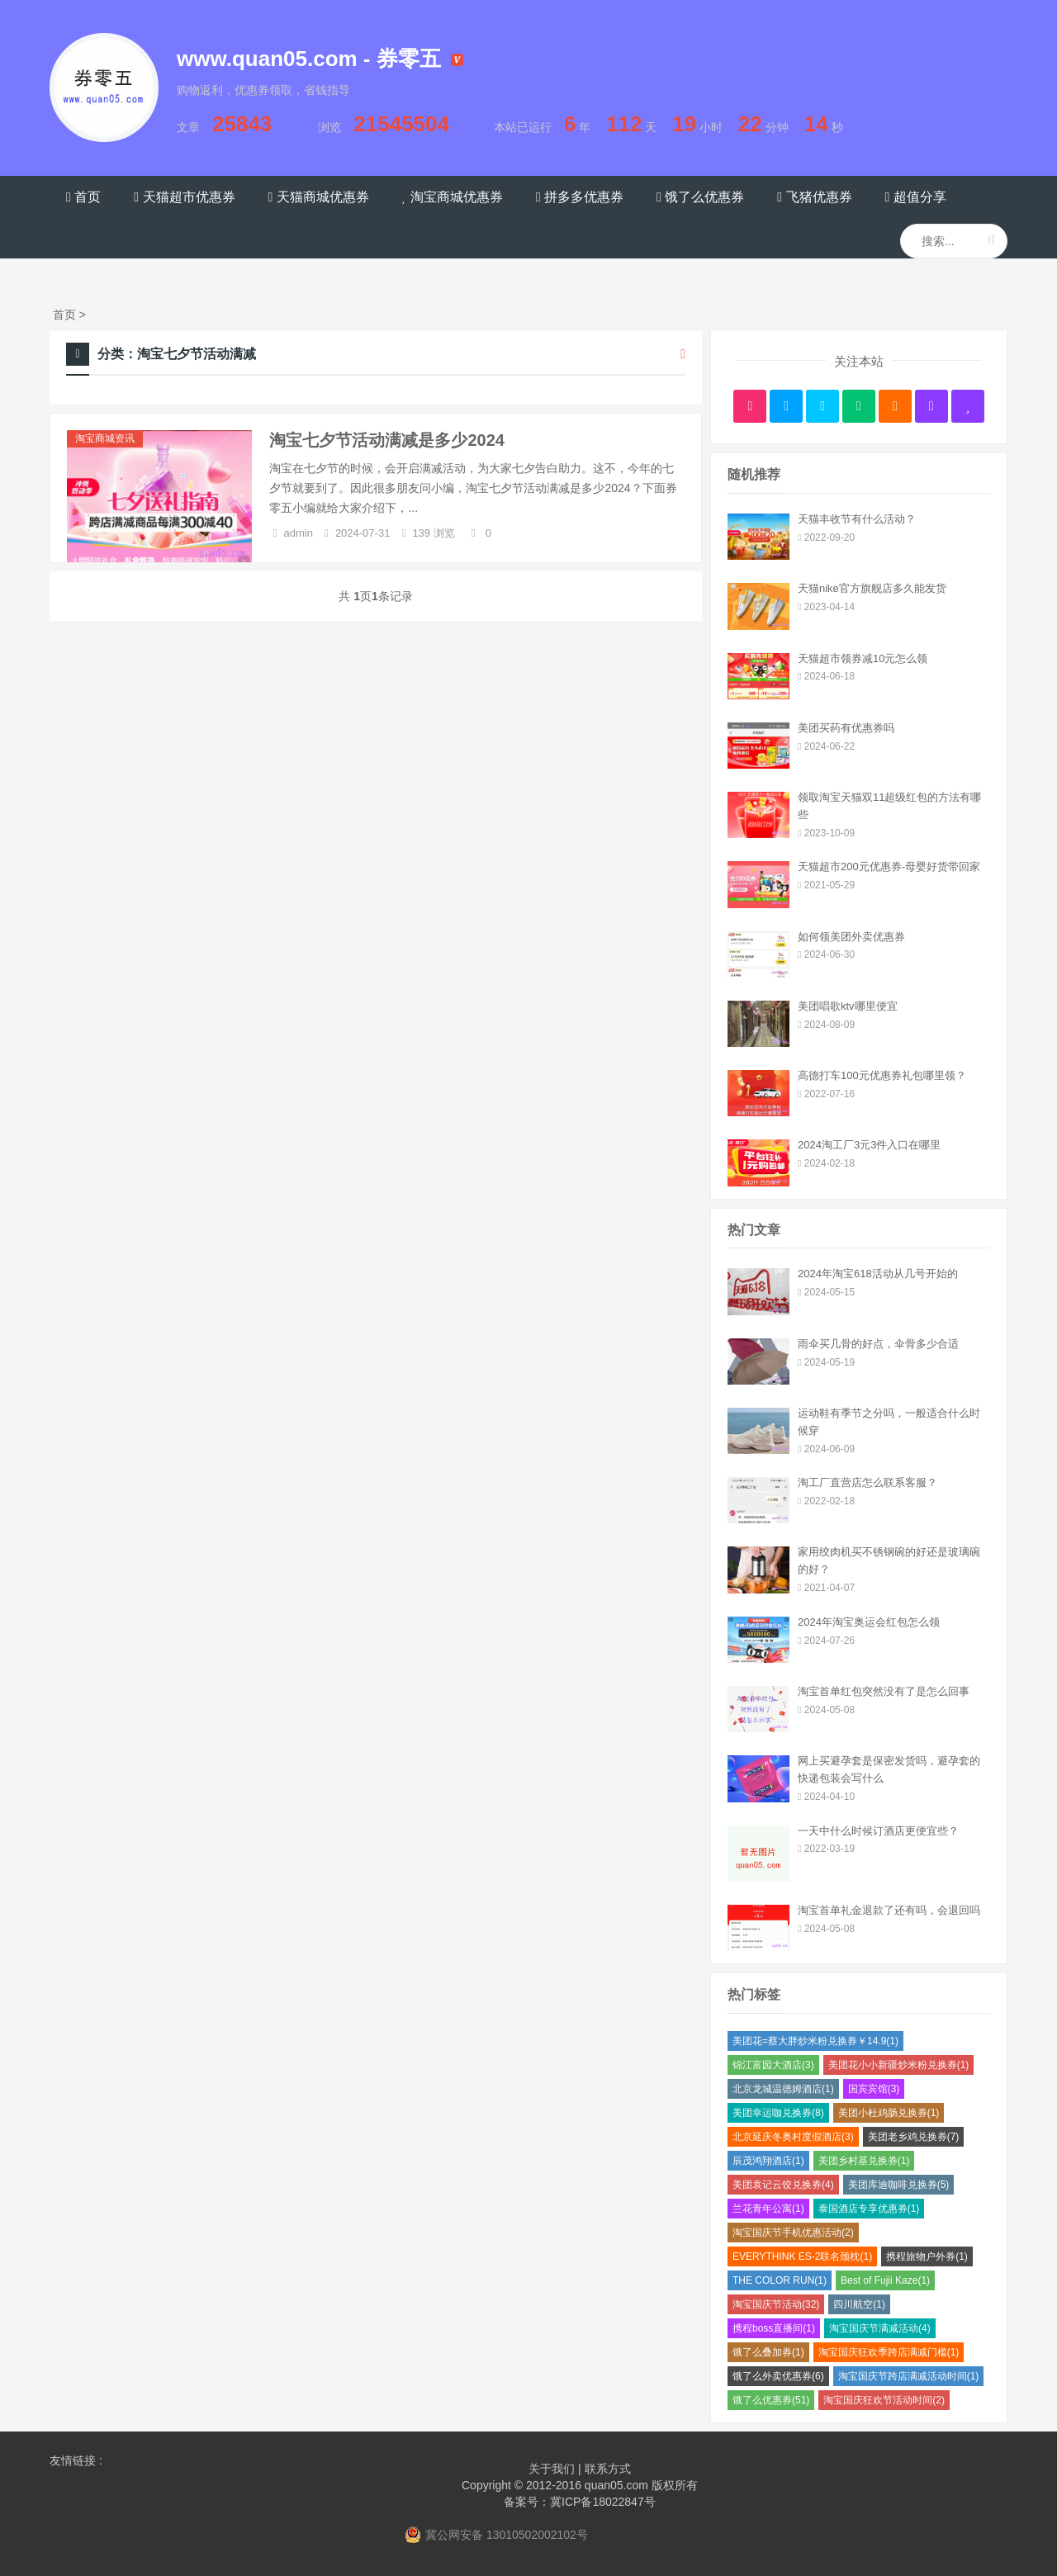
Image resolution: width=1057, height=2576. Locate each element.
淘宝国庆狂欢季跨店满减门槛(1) (889, 2352)
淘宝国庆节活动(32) (775, 2304)
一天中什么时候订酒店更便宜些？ (878, 1831)
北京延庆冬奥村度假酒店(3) (793, 2137)
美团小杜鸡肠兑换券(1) (889, 2113)
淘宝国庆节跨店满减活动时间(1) (908, 2376)
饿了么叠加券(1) (768, 2352)
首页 (64, 314)
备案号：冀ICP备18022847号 (580, 2501)
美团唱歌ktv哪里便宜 (848, 1006)
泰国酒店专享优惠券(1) (869, 2208)
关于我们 (551, 2468)
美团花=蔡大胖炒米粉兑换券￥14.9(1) (815, 2041)
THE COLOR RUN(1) (779, 2280)
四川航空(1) (859, 2304)
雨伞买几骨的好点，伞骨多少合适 (878, 1344)
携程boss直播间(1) (773, 2328)
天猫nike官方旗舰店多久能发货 (872, 588)
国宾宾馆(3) (874, 2089)
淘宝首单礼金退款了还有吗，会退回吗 (889, 1910)
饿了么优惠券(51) (770, 2400)
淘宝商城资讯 (105, 438)
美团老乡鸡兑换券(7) (914, 2137)
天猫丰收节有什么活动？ (857, 519)
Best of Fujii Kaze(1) (885, 2280)
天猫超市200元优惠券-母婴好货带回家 (889, 866)
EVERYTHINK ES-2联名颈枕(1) (802, 2256)
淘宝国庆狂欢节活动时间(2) (884, 2400)
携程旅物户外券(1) (927, 2256)
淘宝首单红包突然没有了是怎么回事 (883, 1691)
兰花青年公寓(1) (768, 2208)
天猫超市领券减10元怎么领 (862, 658)
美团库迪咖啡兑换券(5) (899, 2184)
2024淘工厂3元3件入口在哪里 (869, 1145)
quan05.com (616, 2485)
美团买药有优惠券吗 (846, 728)
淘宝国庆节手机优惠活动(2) (793, 2232)
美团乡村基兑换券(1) (864, 2160)
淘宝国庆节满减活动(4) (880, 2328)
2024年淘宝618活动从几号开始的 (878, 1273)
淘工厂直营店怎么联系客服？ (867, 1482)
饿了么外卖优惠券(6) (778, 2376)
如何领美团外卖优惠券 (851, 936)
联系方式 (608, 2468)
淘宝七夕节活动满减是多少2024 (387, 440)
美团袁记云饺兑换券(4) (783, 2184)
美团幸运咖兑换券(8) (778, 2113)
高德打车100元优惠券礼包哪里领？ (882, 1075)
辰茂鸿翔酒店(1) (768, 2160)
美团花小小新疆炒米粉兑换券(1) (898, 2065)
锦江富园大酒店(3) (773, 2065)
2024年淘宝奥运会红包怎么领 (869, 1622)
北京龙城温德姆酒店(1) (783, 2089)
